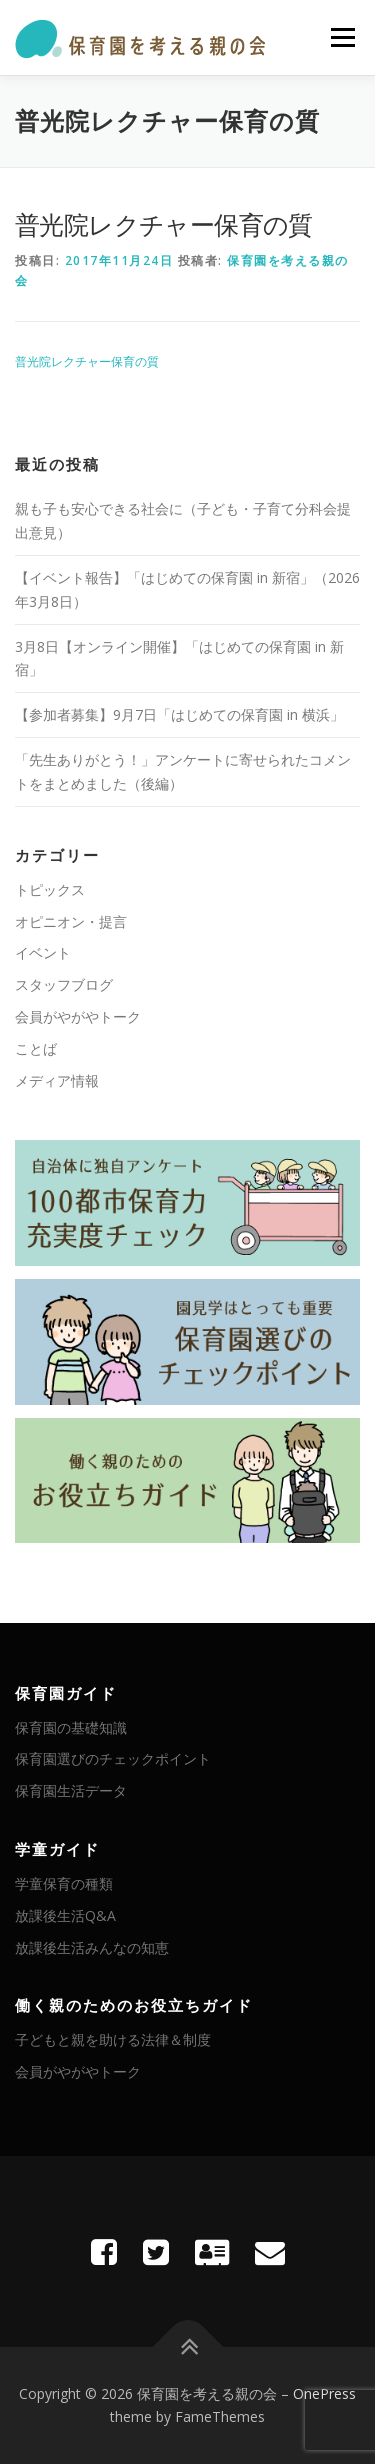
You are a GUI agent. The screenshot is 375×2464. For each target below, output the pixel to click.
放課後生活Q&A (65, 1915)
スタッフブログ (64, 984)
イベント (43, 952)
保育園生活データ (71, 1790)
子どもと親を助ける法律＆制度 (113, 2039)
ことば (36, 1048)
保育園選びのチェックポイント (113, 1758)
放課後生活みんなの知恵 (92, 1947)
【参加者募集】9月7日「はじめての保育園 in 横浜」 (179, 714)
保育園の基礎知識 (71, 1727)
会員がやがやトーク (78, 1016)
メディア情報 (57, 1080)
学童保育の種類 (64, 1883)
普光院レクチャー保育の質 (87, 361)
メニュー (342, 37)
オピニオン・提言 (71, 921)
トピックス (50, 889)
